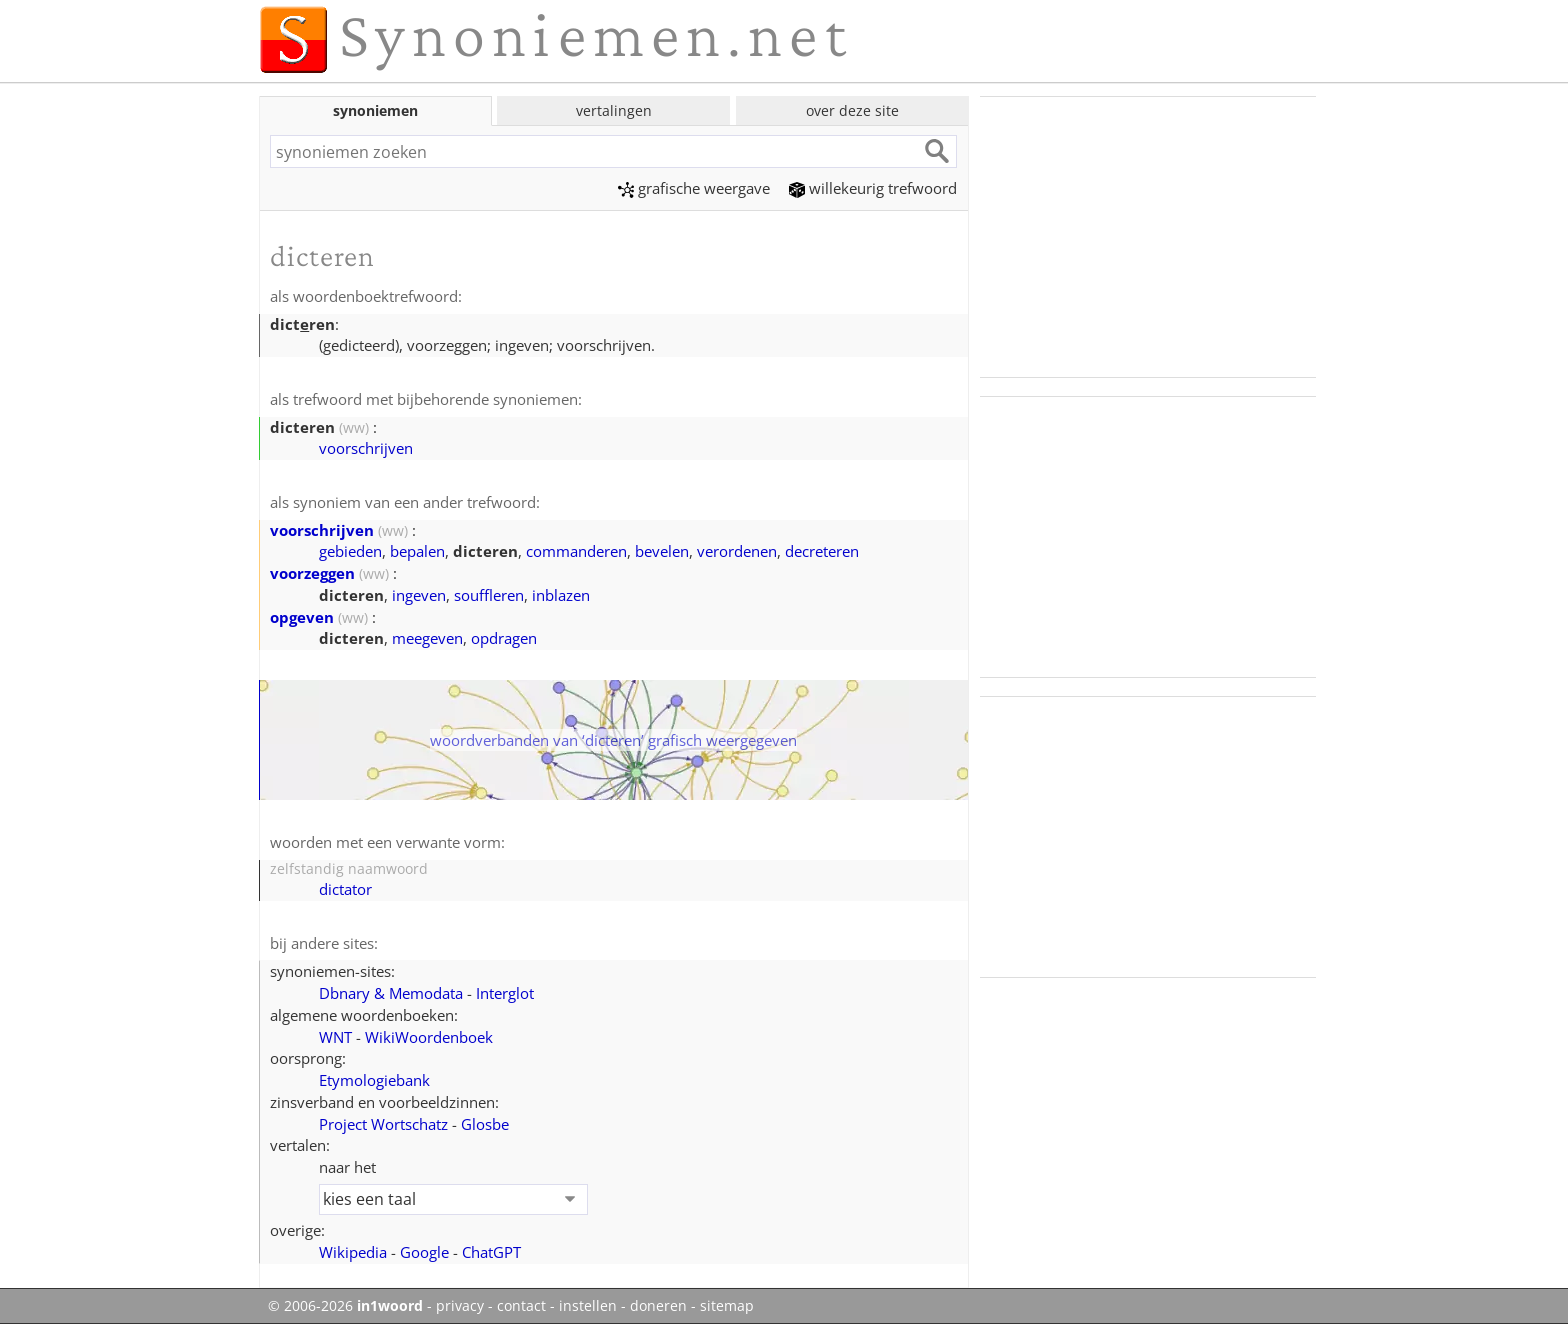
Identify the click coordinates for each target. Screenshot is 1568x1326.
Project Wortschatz (383, 1124)
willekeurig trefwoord (873, 188)
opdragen (504, 638)
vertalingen (614, 110)
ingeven (419, 595)
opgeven (302, 617)
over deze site (852, 110)
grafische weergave (694, 188)
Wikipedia (353, 1252)
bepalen (417, 551)
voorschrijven (366, 448)
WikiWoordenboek (429, 1037)
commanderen (576, 551)
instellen (588, 1306)
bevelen (662, 551)
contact (521, 1306)
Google (424, 1252)
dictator (345, 889)
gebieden (350, 551)
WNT (335, 1037)
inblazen (561, 595)
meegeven (427, 638)
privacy (460, 1306)
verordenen (737, 551)
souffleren (489, 595)
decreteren (822, 551)
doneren (658, 1306)
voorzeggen (312, 573)
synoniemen (375, 110)
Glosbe (485, 1124)
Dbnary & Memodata (391, 993)
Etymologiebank (374, 1080)
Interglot (505, 993)
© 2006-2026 (345, 1306)
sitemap (727, 1306)
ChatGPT (491, 1252)
